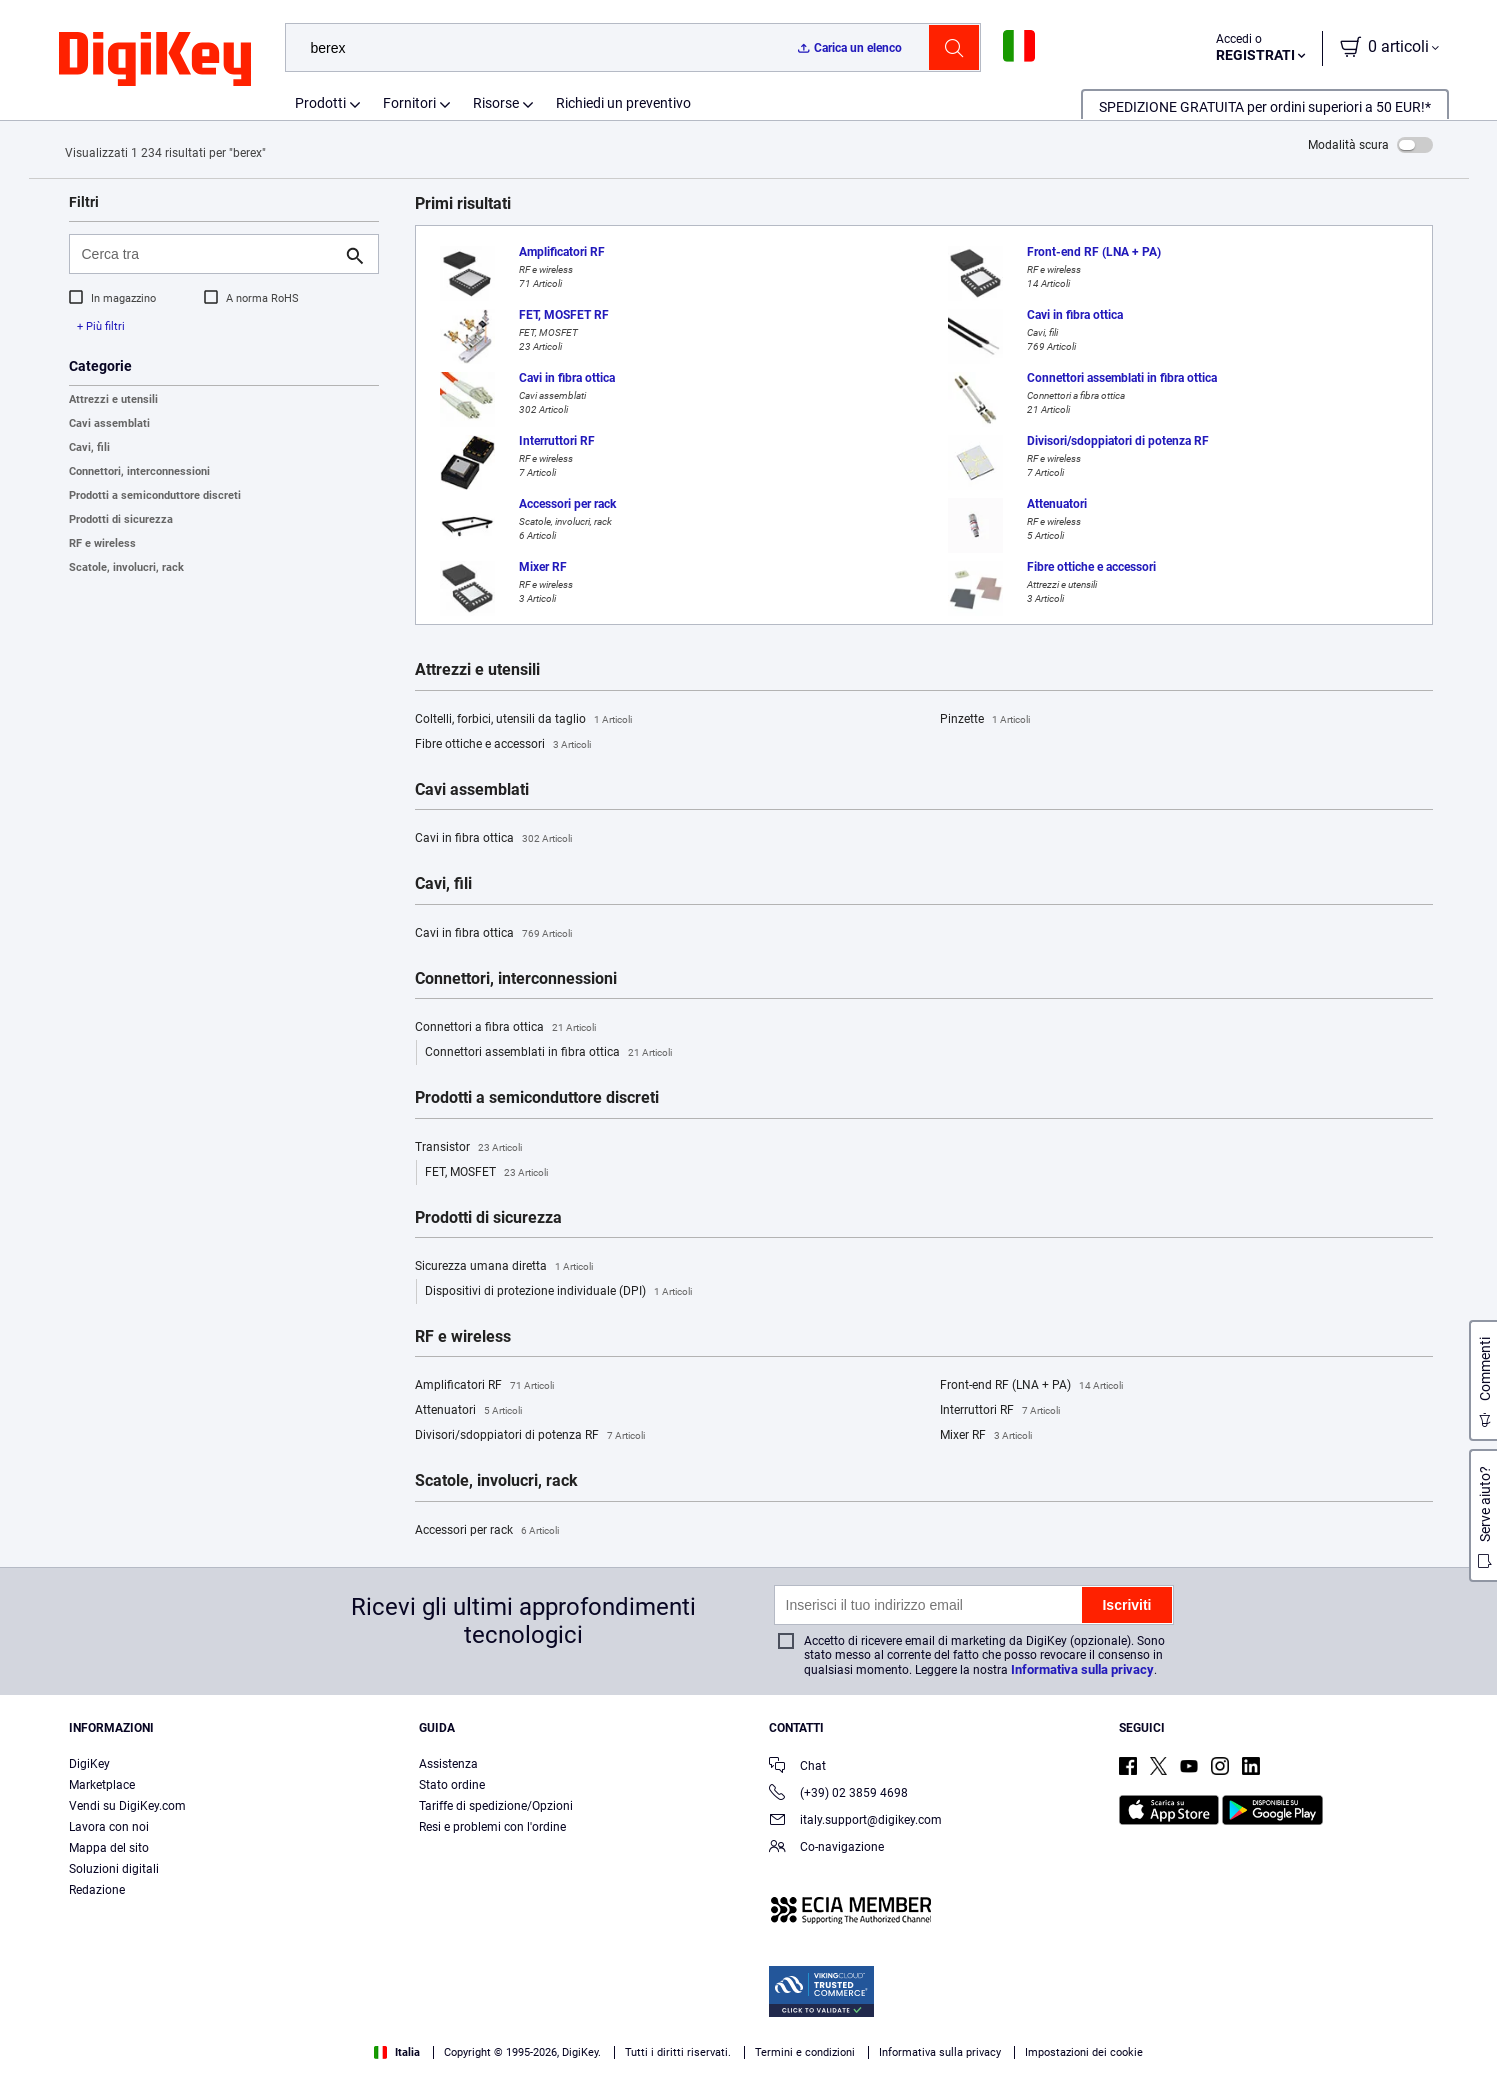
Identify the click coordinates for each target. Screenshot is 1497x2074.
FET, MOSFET (486, 1173)
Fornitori (409, 103)
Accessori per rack (487, 1531)
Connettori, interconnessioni (139, 471)
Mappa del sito (109, 1848)
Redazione (97, 1890)
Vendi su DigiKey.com (127, 1806)
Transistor (468, 1148)
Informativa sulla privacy (1082, 1669)
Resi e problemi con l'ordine (492, 1827)
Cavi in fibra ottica (493, 839)
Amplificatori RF (484, 1386)
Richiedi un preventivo (623, 103)
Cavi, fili (89, 447)
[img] (155, 60)
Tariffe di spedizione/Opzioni (496, 1806)
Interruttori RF (1000, 1411)
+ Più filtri (101, 326)
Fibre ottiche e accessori (503, 745)
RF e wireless (102, 543)
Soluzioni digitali (114, 1869)
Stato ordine (452, 1785)
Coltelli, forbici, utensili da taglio (523, 720)
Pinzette (985, 720)
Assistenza (448, 1764)
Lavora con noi (109, 1827)
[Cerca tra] (208, 254)
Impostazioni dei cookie (1084, 2052)
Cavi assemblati (109, 423)
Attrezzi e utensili (113, 399)
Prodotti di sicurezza (121, 519)
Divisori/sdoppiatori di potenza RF (530, 1436)
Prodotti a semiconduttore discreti (155, 495)
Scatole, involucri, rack (126, 567)
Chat (797, 1767)
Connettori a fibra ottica (505, 1028)
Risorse (496, 103)
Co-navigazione (826, 1848)
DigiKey (89, 1764)
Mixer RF (986, 1436)
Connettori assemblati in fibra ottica (548, 1053)
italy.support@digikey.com (855, 1821)
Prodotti (320, 103)
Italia (397, 2052)
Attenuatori (468, 1411)
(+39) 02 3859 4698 (838, 1794)
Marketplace (102, 1785)
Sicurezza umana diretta (504, 1267)
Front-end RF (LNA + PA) (1031, 1386)
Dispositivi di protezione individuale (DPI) (558, 1292)
